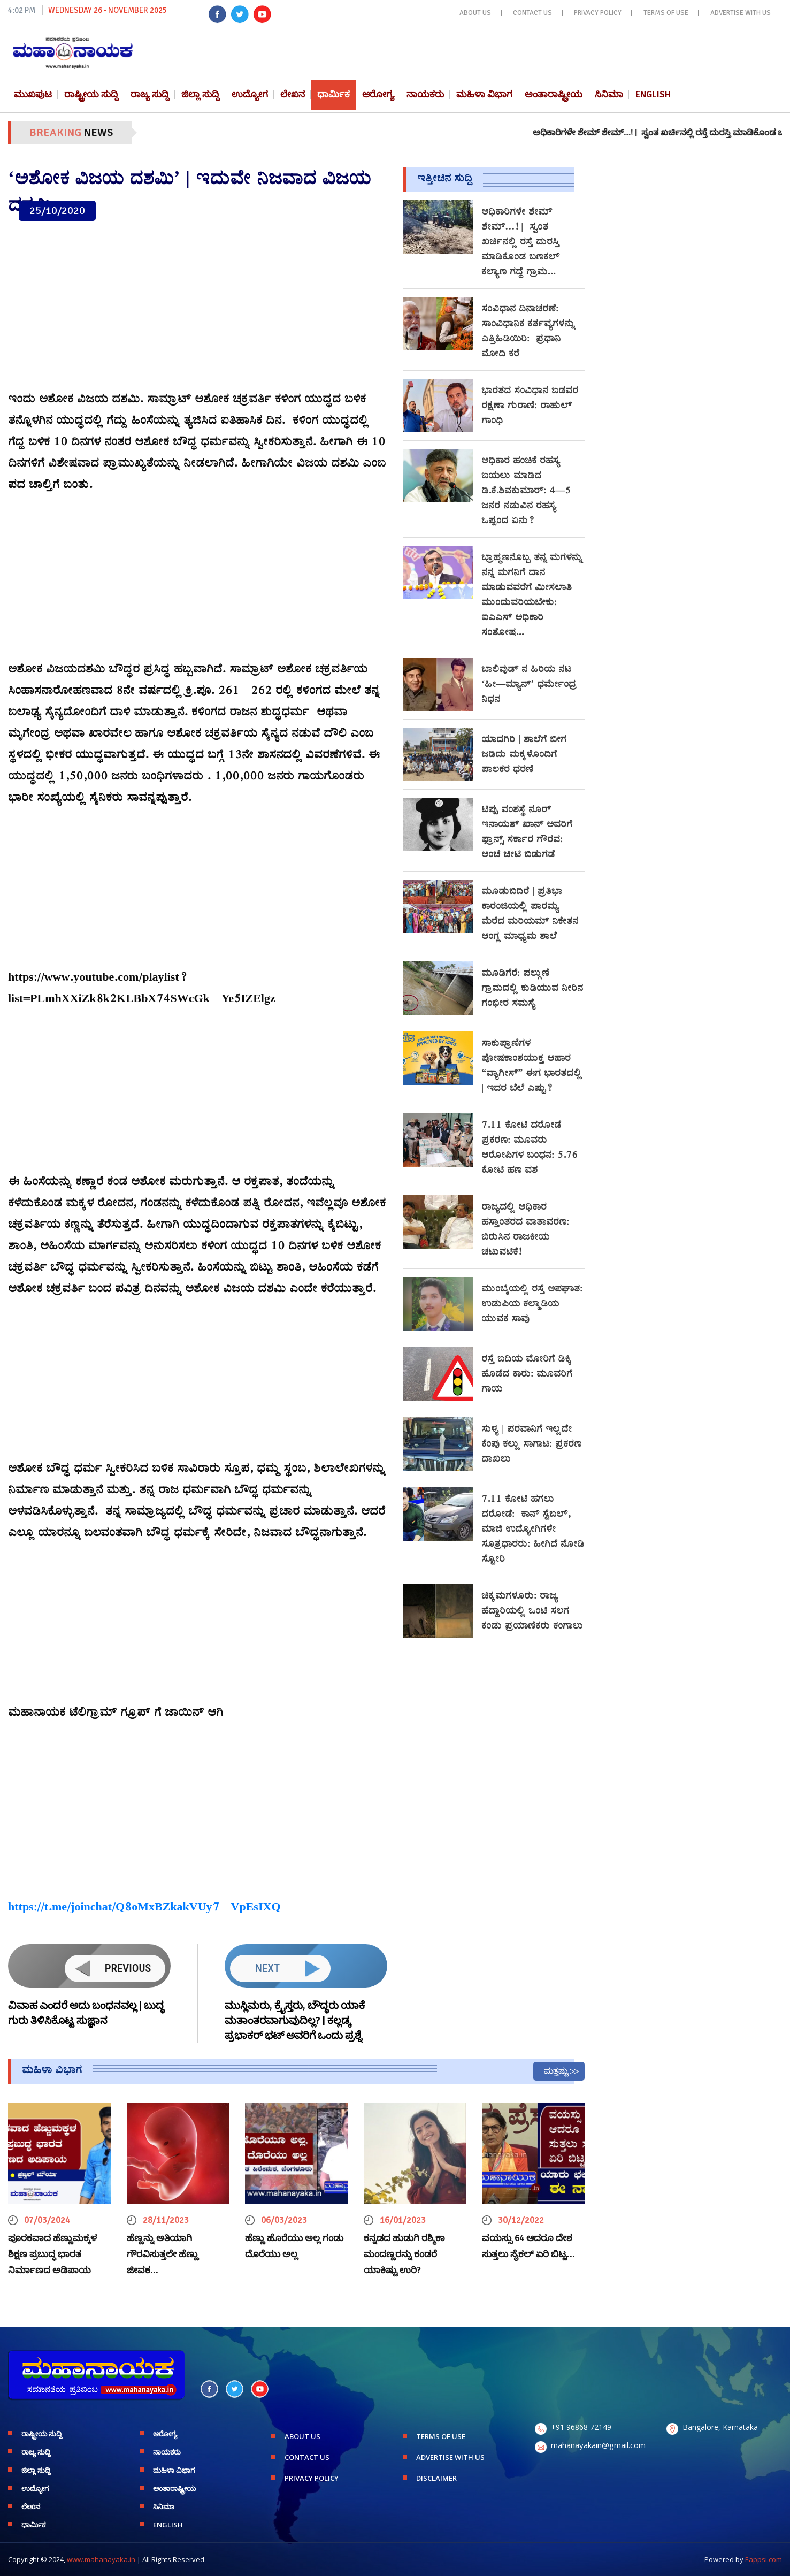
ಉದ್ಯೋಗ (250, 94)
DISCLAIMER (436, 2478)
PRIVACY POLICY (598, 13)
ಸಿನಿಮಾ (609, 94)
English (653, 94)
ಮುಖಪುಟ (33, 94)
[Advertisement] (197, 306)
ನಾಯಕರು (425, 94)
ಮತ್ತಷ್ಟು (556, 2071)
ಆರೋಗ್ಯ (378, 94)
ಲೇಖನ (292, 94)
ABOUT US (475, 13)
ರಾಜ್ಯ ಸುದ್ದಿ (150, 94)
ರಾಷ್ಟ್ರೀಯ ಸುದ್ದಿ (91, 94)
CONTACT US (532, 13)
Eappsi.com (763, 2559)
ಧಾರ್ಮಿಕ (333, 94)
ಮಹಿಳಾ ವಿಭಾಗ (484, 94)
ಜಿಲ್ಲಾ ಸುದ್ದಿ (200, 94)
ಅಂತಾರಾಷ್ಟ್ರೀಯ (553, 94)
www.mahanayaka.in (101, 2559)
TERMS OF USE (665, 13)
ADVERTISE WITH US (740, 13)
